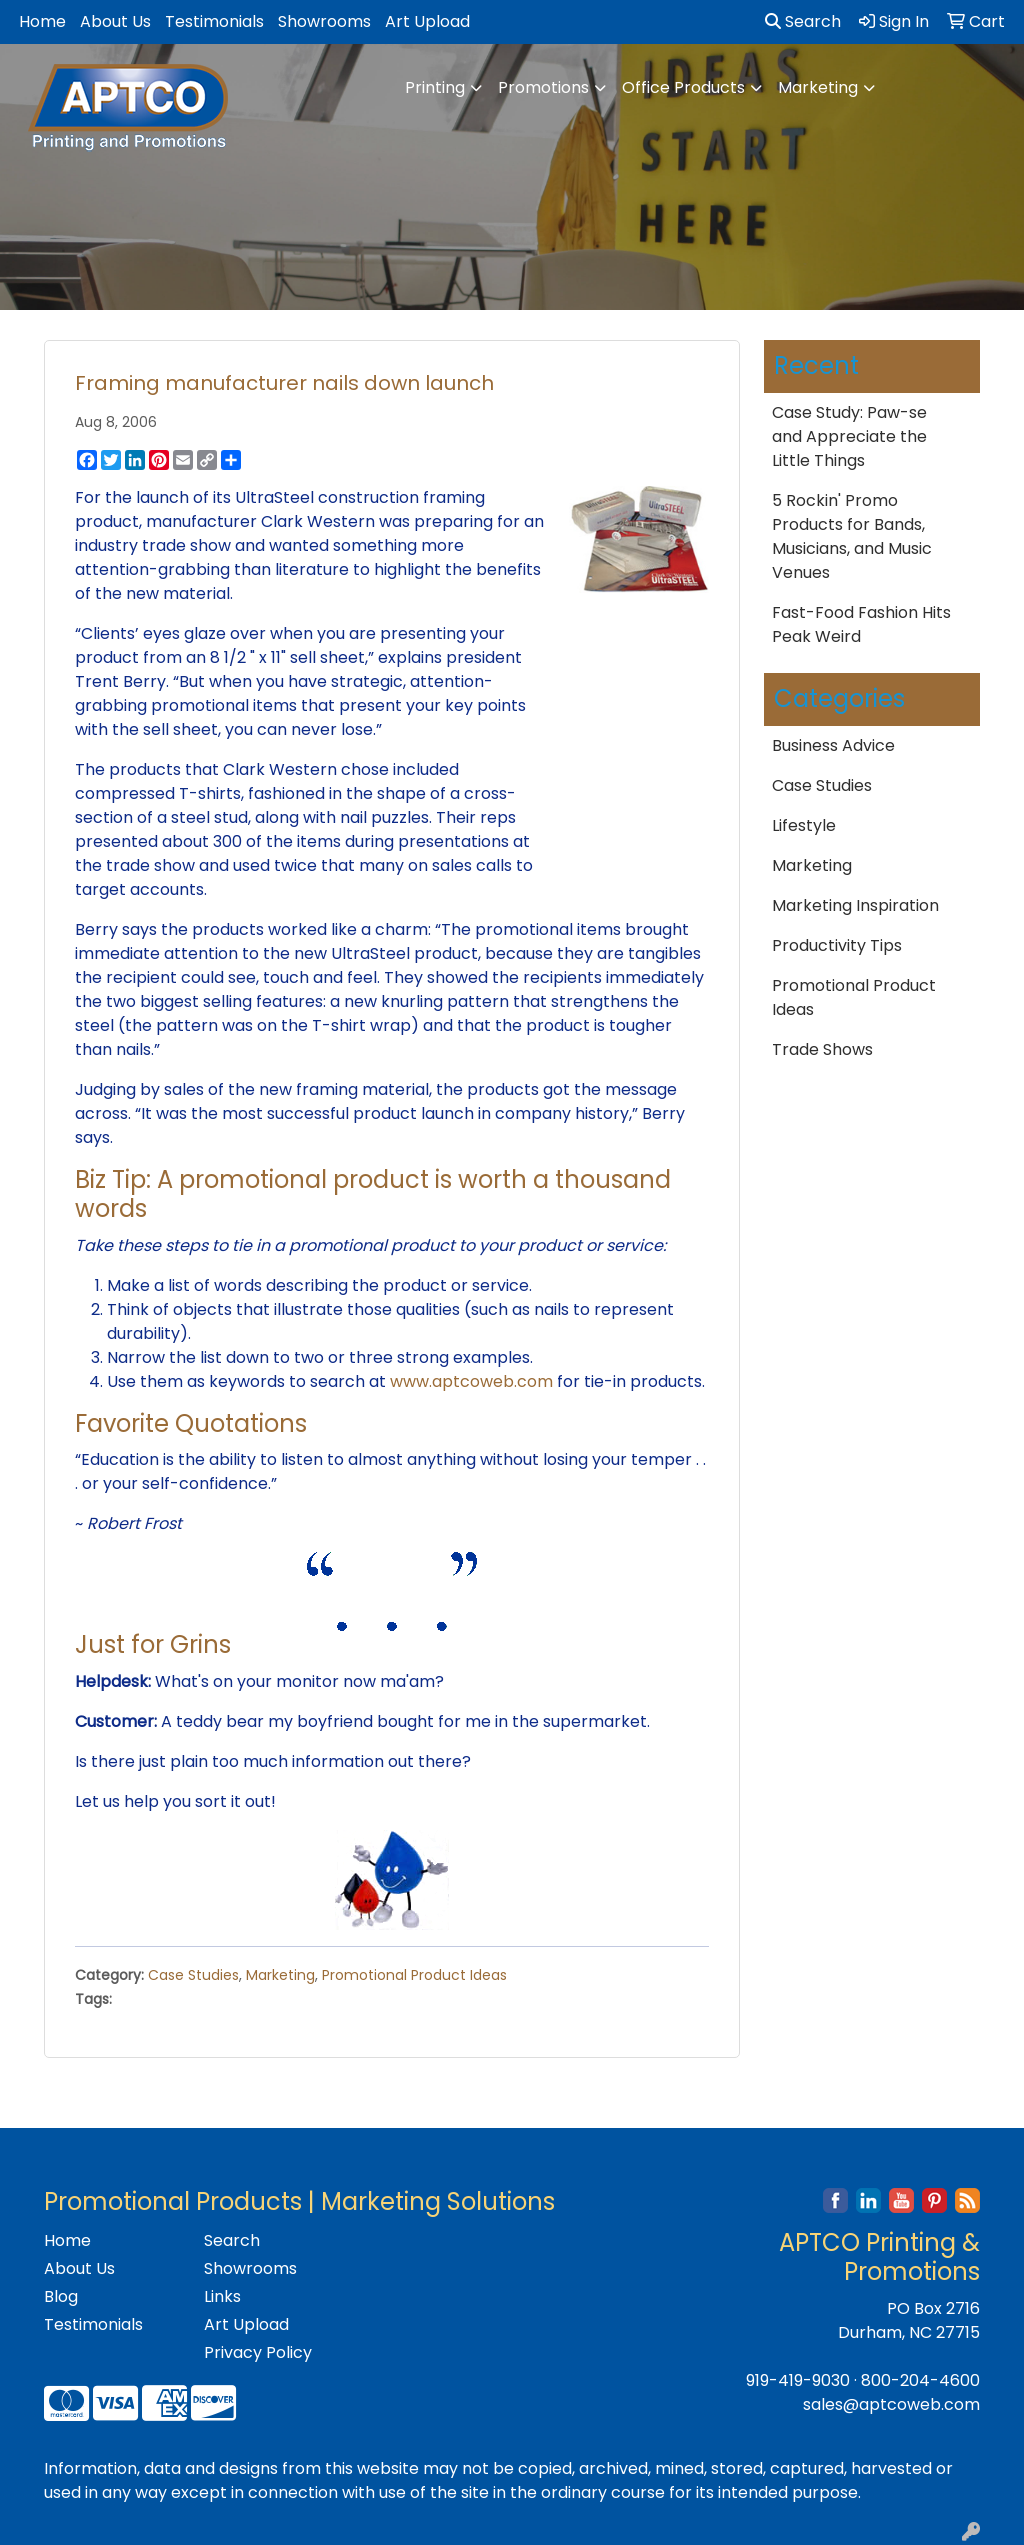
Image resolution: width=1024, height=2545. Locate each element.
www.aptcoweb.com (471, 1381)
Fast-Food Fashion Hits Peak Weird (861, 624)
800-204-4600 (920, 2380)
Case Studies (193, 1975)
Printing (435, 87)
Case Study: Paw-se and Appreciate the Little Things (849, 436)
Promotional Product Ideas (414, 1975)
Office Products (683, 87)
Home (42, 21)
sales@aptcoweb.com (891, 2404)
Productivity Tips (837, 945)
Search (803, 21)
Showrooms (324, 21)
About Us (115, 21)
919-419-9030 (798, 2380)
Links (222, 2296)
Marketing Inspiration (855, 905)
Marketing (818, 87)
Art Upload (427, 21)
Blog (61, 2296)
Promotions (543, 87)
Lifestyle (804, 825)
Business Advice (833, 745)
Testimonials (214, 21)
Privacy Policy (258, 2352)
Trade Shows (822, 1049)
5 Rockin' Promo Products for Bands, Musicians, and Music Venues (852, 536)
